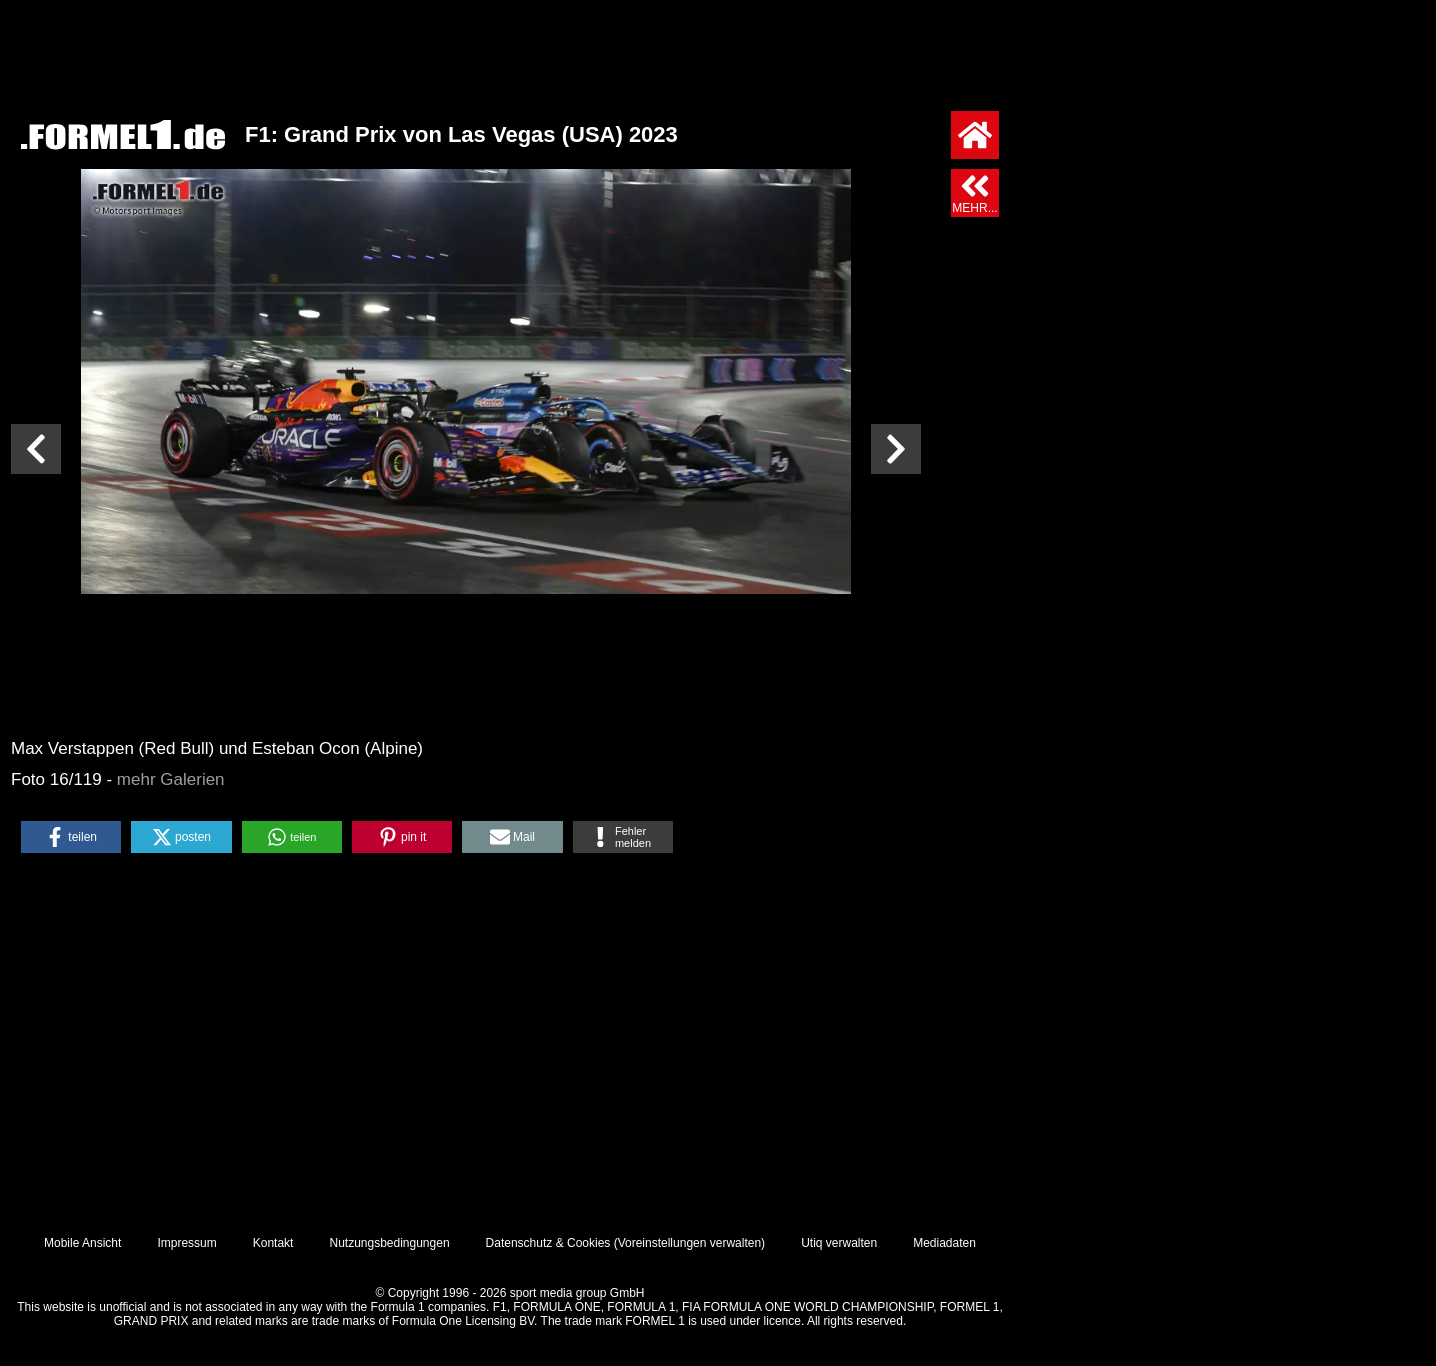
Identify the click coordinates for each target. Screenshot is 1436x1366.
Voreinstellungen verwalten (689, 1243)
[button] (71, 837)
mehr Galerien (171, 779)
